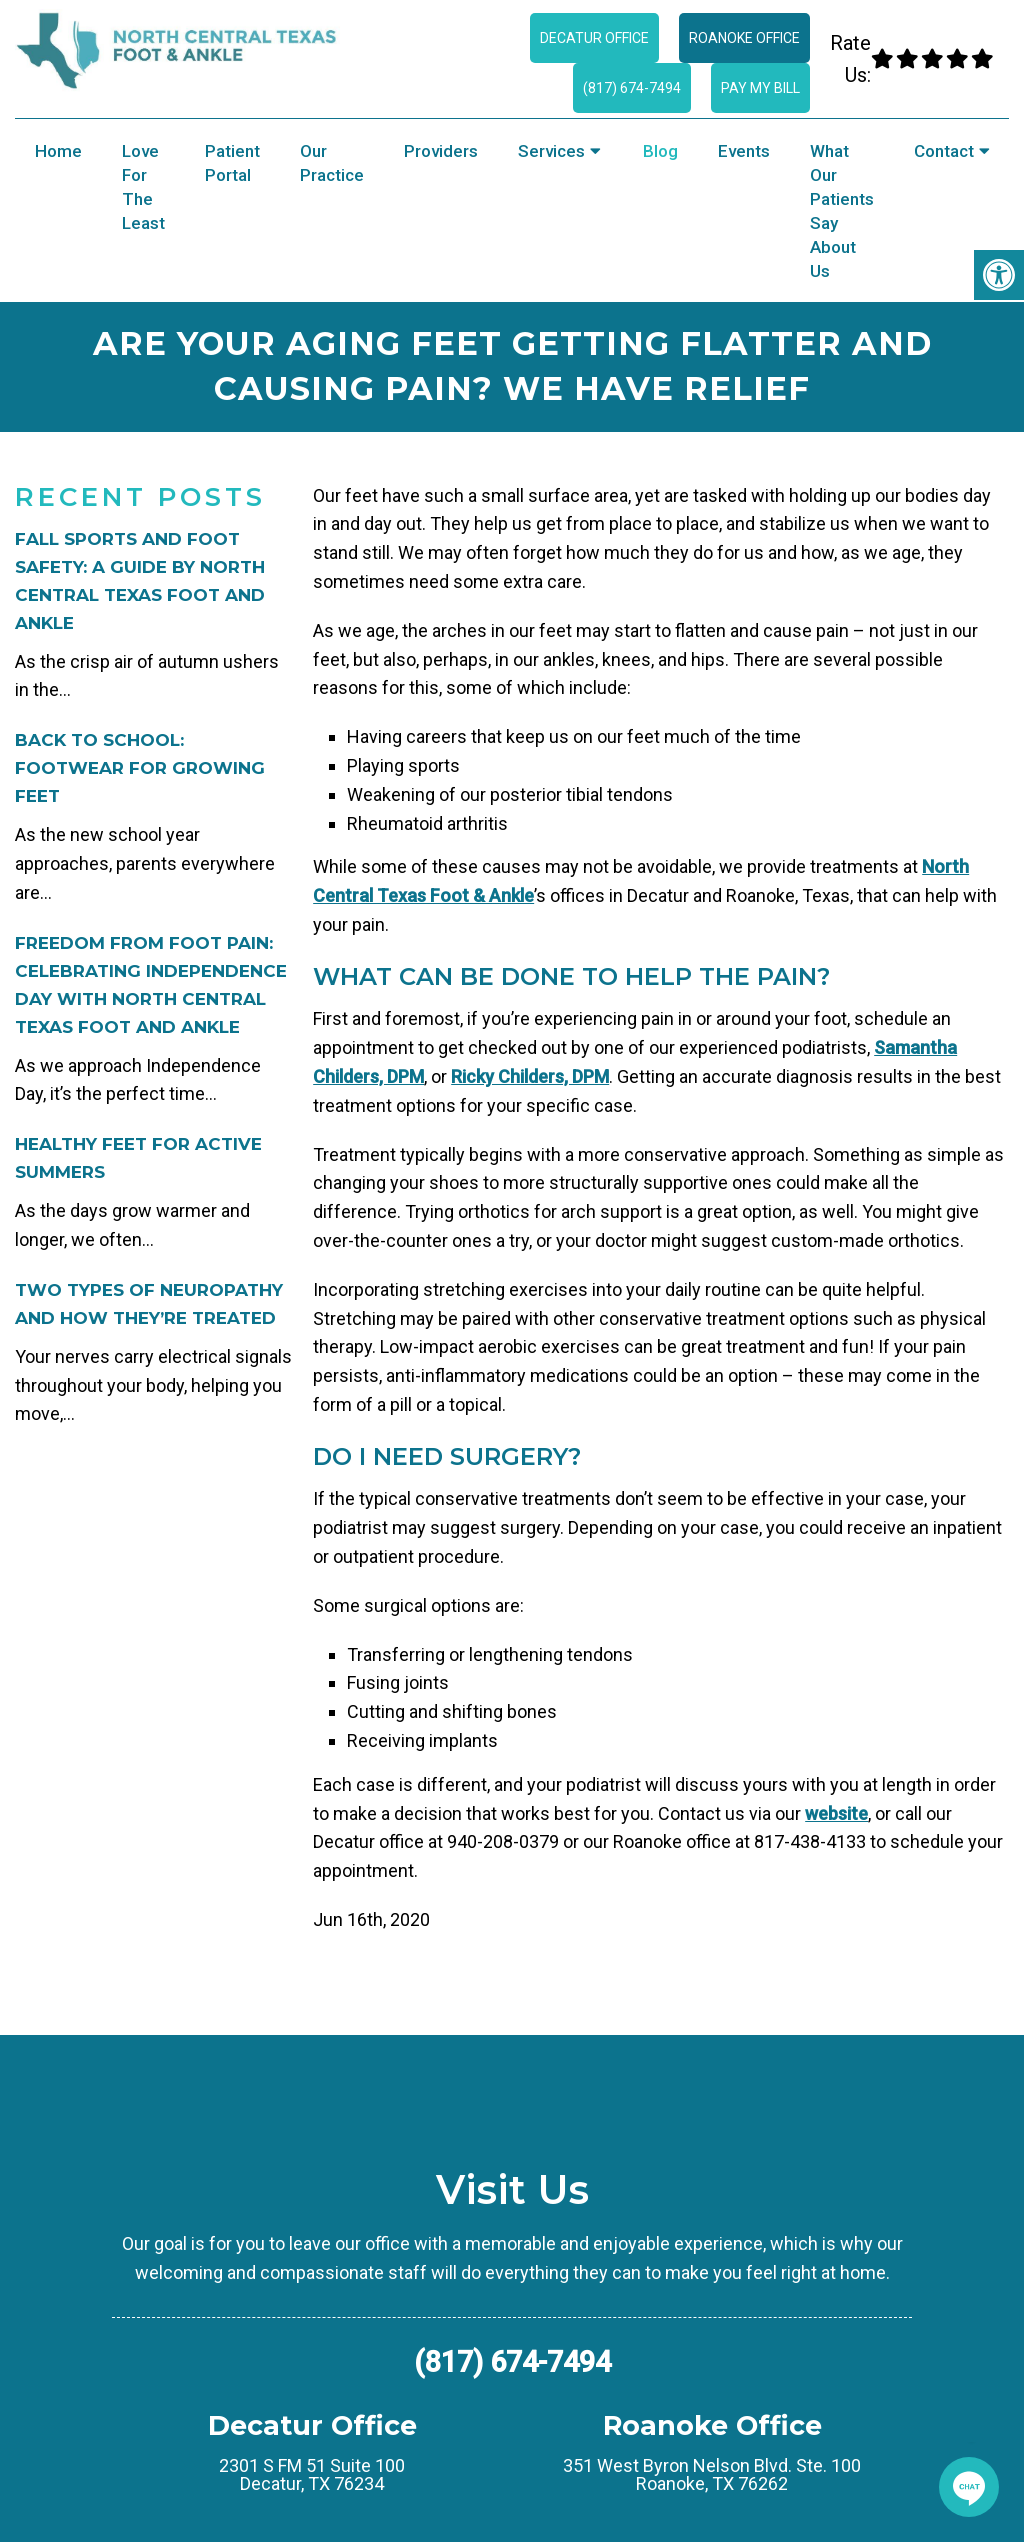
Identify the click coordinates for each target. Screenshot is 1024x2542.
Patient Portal (232, 163)
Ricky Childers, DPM (530, 1076)
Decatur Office (594, 38)
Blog (660, 151)
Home (58, 151)
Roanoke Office (744, 38)
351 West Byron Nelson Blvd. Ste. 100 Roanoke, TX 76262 (712, 2475)
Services (551, 151)
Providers (441, 151)
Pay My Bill (760, 88)
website (836, 1813)
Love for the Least (143, 187)
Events (744, 151)
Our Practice (332, 163)
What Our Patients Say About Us (842, 211)
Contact (944, 151)
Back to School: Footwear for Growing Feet (140, 768)
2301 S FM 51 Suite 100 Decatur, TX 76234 (312, 2475)
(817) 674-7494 (632, 88)
